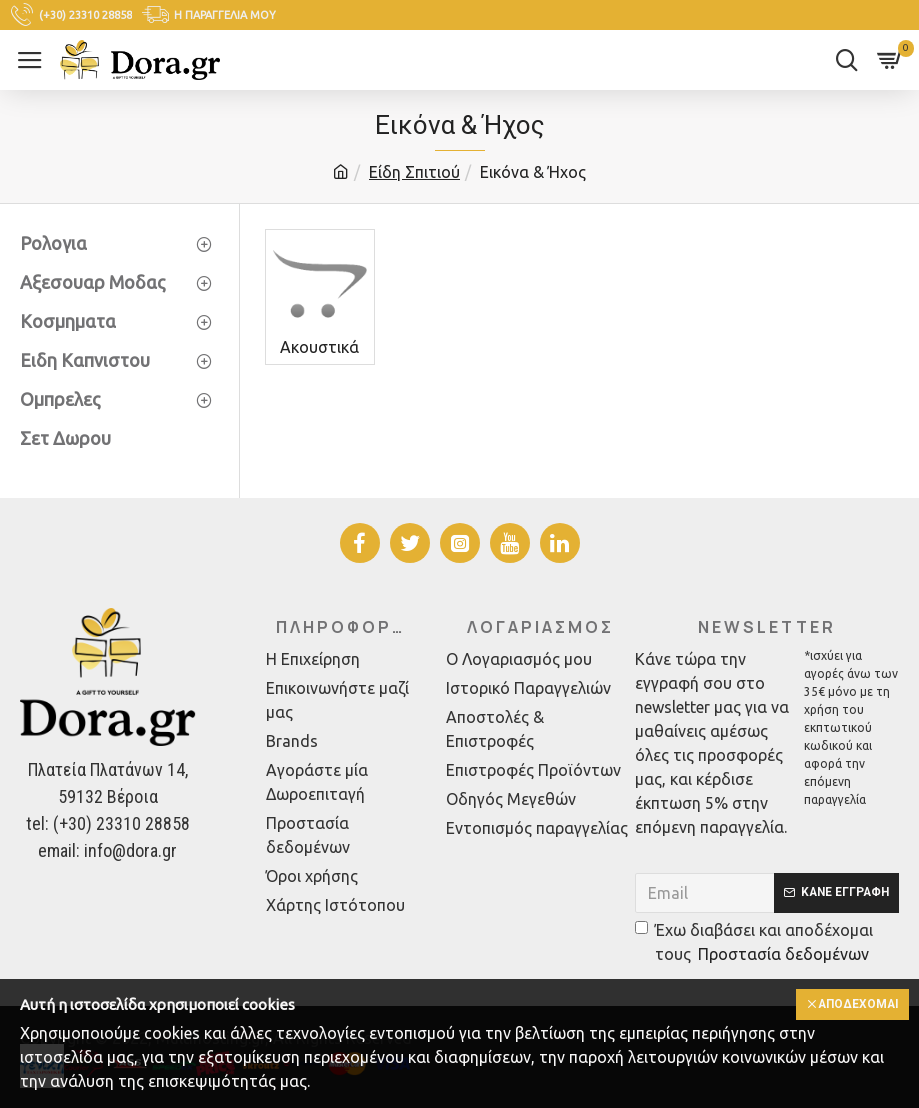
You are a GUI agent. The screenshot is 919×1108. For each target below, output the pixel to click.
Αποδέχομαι (856, 1005)
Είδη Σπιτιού (414, 172)
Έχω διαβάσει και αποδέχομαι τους (754, 943)
